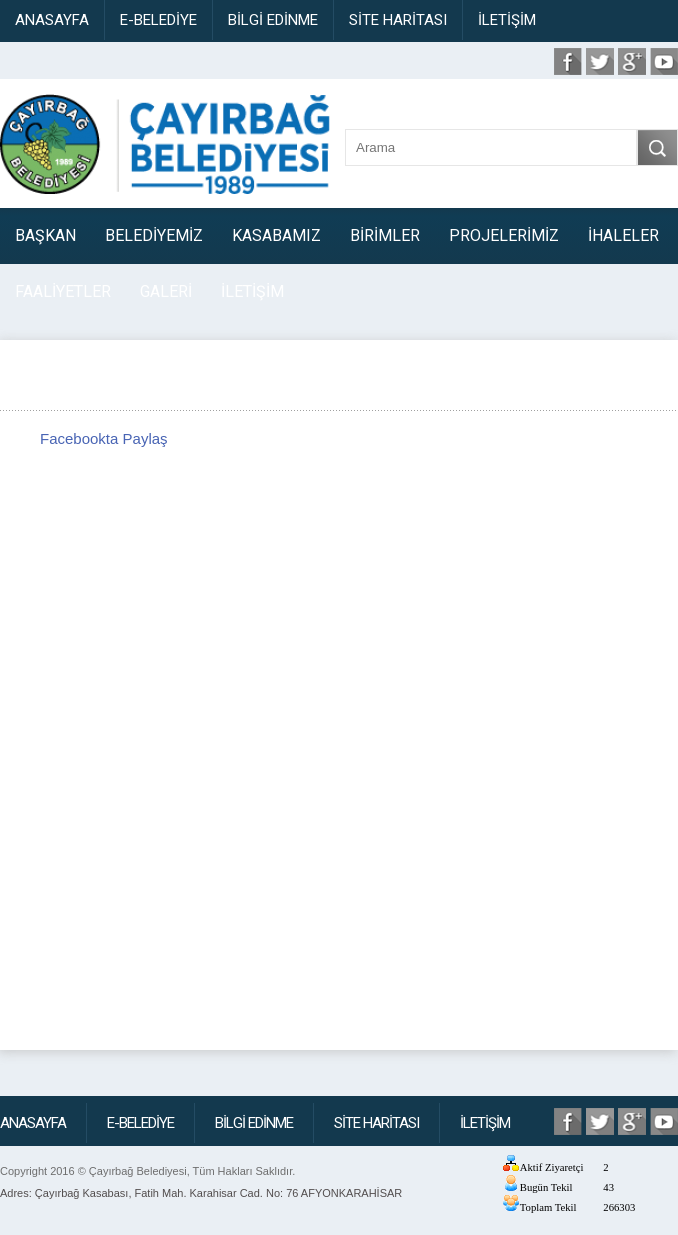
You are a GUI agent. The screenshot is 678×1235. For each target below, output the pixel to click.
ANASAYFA (52, 20)
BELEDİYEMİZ (154, 235)
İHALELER (623, 235)
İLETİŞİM (507, 20)
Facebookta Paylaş (104, 438)
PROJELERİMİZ (504, 235)
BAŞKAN (45, 235)
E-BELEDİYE (158, 20)
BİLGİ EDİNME (273, 20)
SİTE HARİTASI (398, 20)
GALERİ (166, 291)
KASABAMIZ (276, 235)
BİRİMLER (385, 235)
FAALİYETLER (63, 291)
